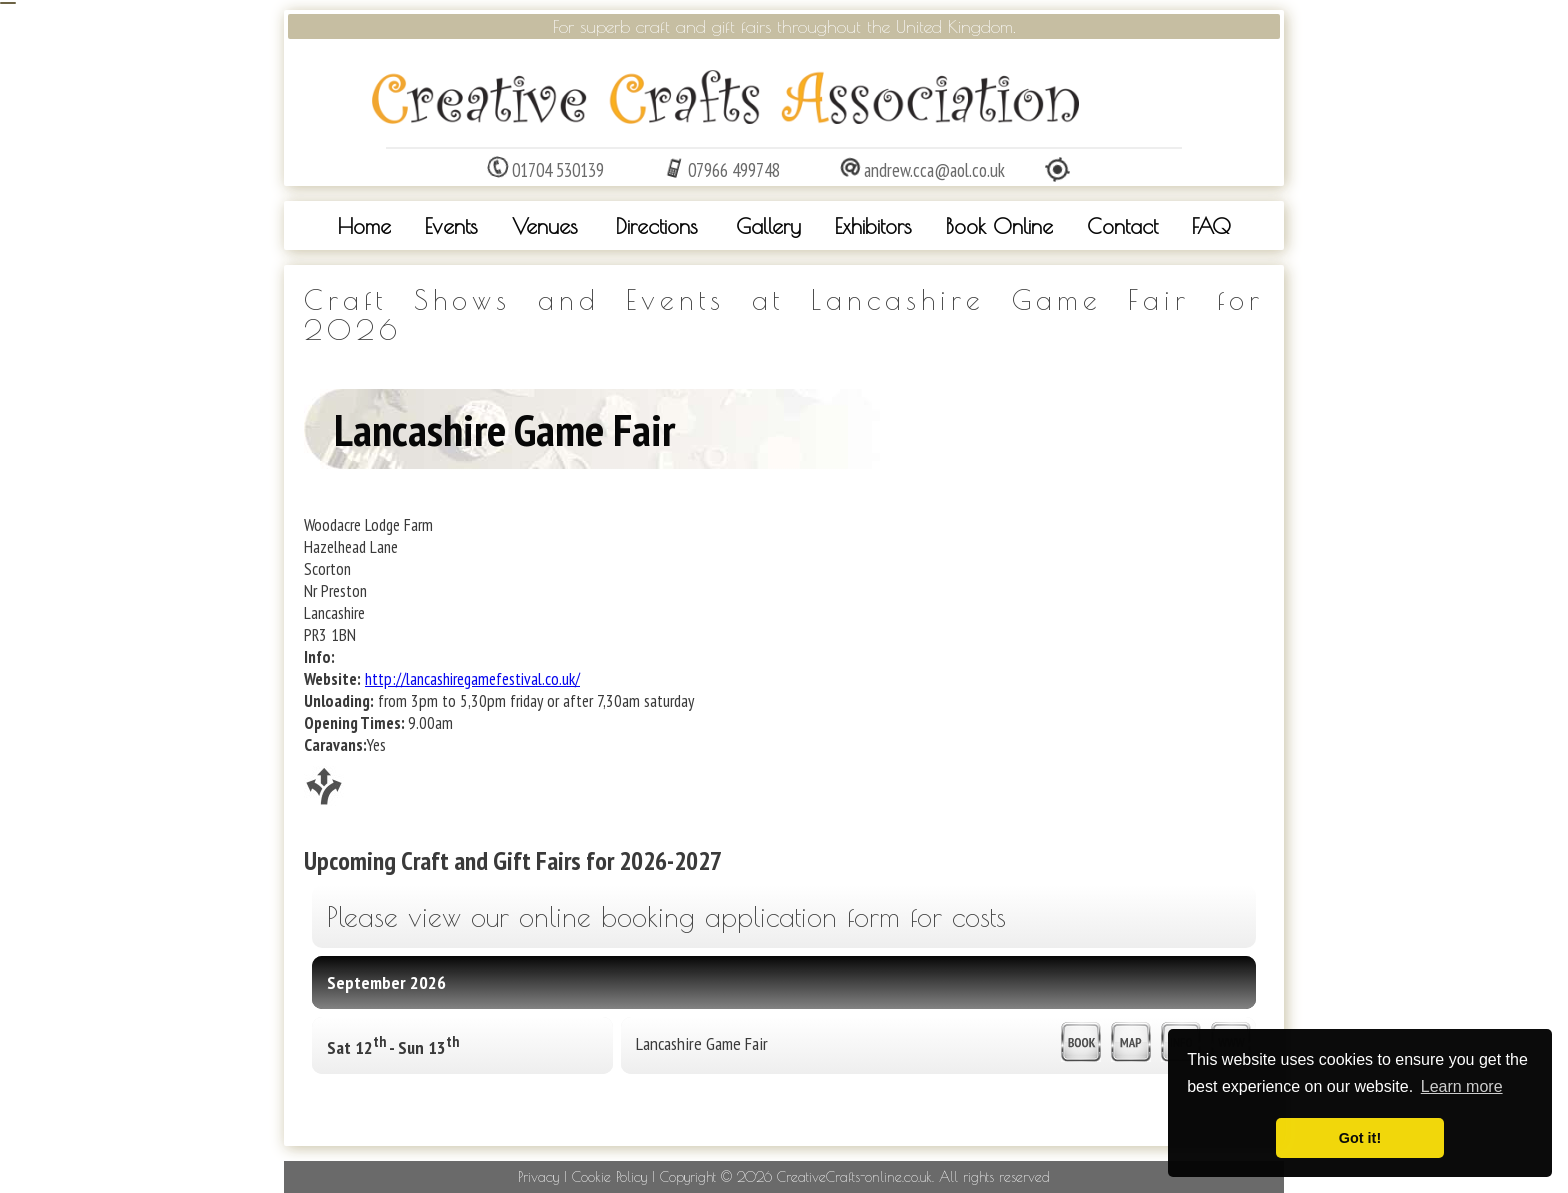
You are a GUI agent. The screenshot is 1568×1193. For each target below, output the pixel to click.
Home (364, 225)
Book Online (999, 225)
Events (451, 225)
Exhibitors (873, 225)
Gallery (768, 225)
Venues (545, 225)
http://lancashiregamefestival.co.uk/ (472, 679)
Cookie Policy (609, 1177)
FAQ (1211, 225)
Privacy (538, 1177)
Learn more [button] (1462, 1086)
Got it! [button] (1360, 1138)
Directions (657, 225)
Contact (1122, 225)
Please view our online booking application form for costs (666, 916)
